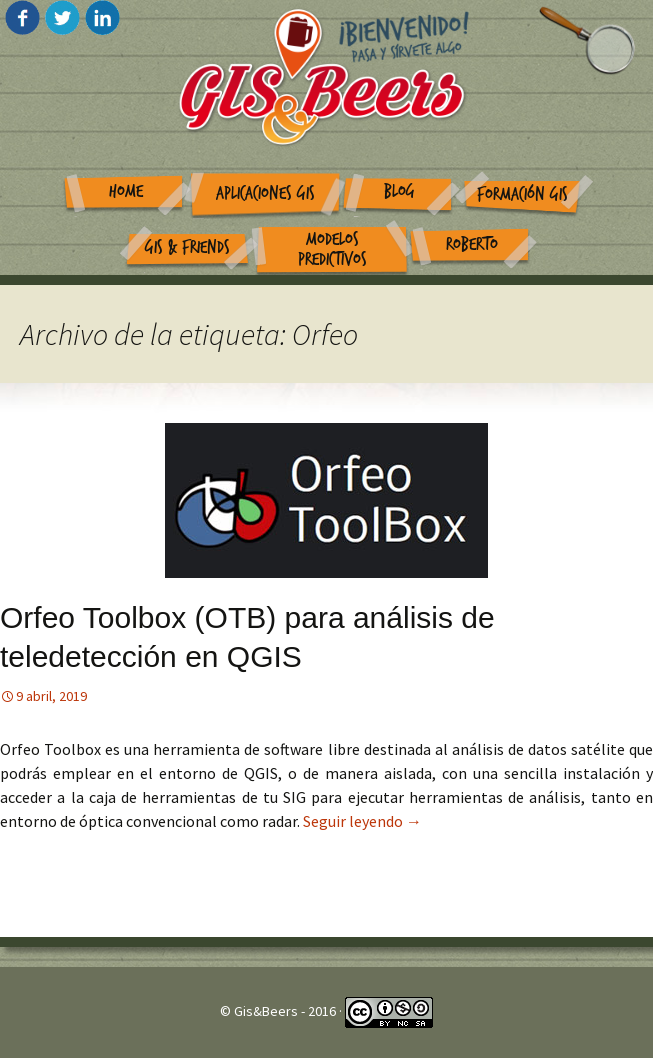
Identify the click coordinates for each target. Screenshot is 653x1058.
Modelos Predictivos (332, 250)
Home (126, 191)
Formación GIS (522, 194)
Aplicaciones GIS (265, 193)
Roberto (472, 244)
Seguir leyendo (362, 821)
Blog (399, 191)
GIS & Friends (187, 247)
